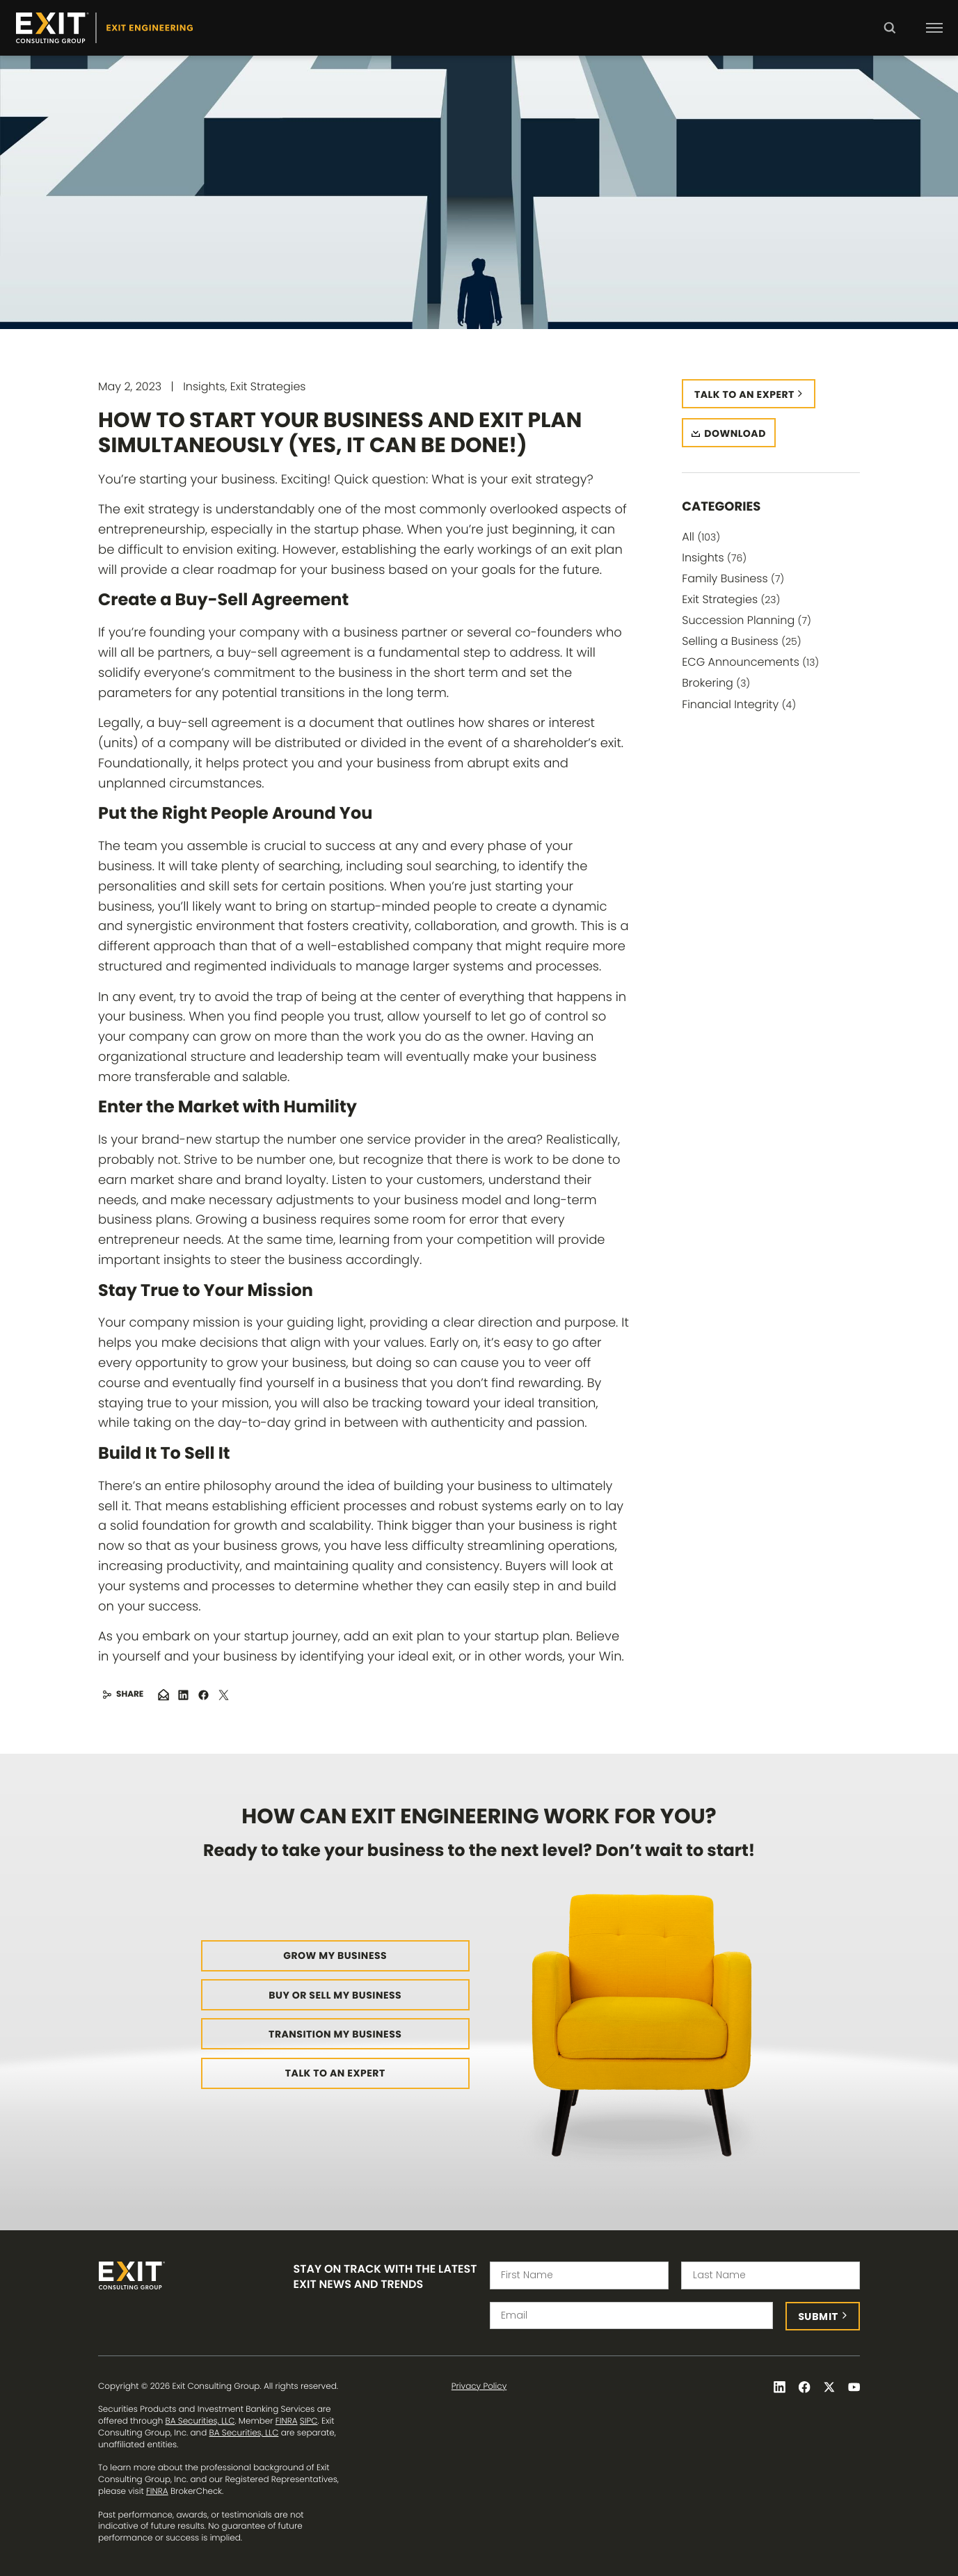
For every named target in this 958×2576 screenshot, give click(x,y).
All (701, 537)
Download (735, 433)
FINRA (287, 2421)
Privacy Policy (479, 2386)
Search (889, 37)
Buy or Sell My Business (335, 1995)
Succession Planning (746, 620)
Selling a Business (741, 641)
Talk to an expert (744, 394)
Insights (714, 558)
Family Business (733, 578)
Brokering (716, 683)
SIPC (309, 2421)
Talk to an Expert (335, 2073)
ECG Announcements (750, 662)
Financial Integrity (739, 704)
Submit (818, 2316)
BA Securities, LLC (200, 2421)
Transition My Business (335, 2034)
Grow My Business (335, 1955)
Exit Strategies (731, 599)
